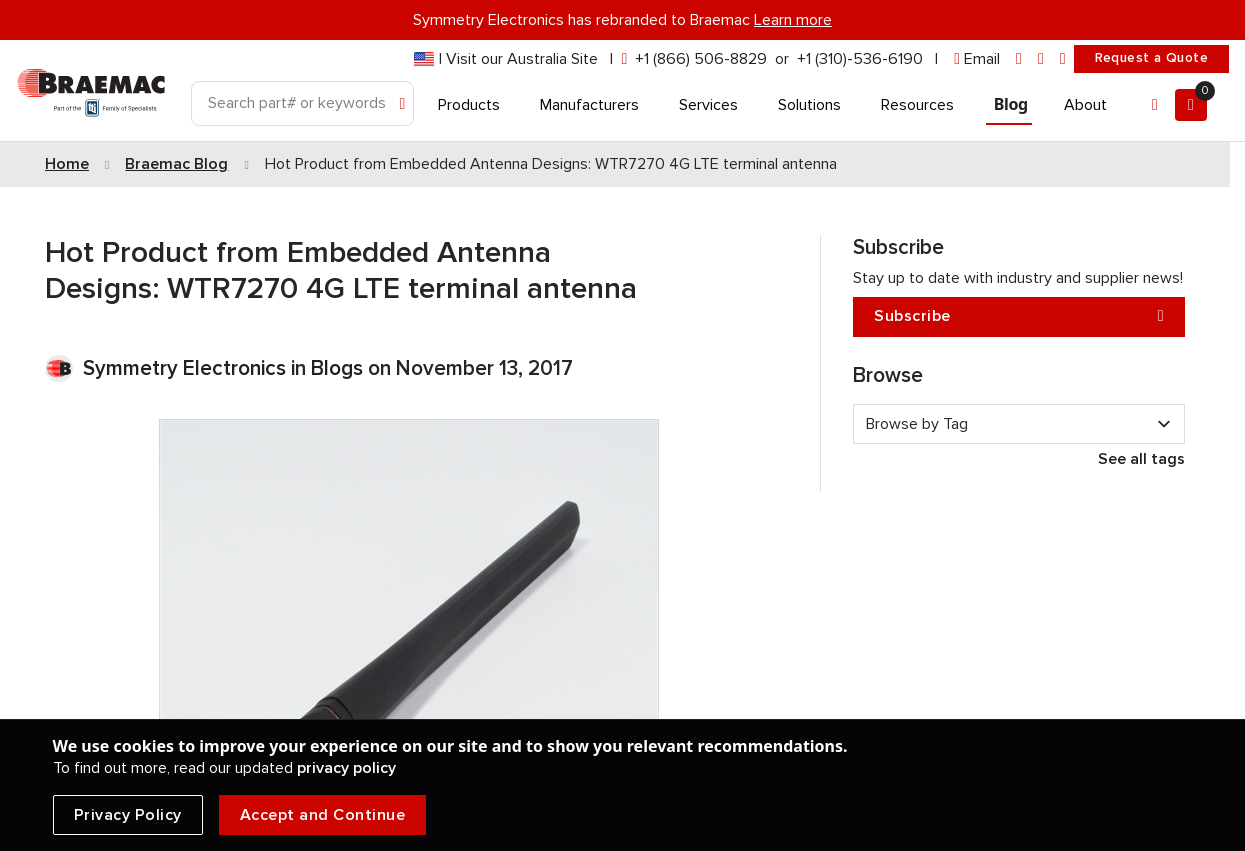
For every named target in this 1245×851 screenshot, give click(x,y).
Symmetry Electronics (187, 368)
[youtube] (1063, 59)
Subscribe (1019, 316)
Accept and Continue (323, 815)
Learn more (793, 20)
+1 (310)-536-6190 (860, 59)
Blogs (337, 368)
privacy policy (346, 768)
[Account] (1155, 105)
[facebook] (1041, 59)
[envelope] (977, 59)
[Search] (302, 103)
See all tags (1141, 459)
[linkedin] (1019, 59)
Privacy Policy (128, 815)
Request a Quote (1151, 58)
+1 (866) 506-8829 (701, 59)
